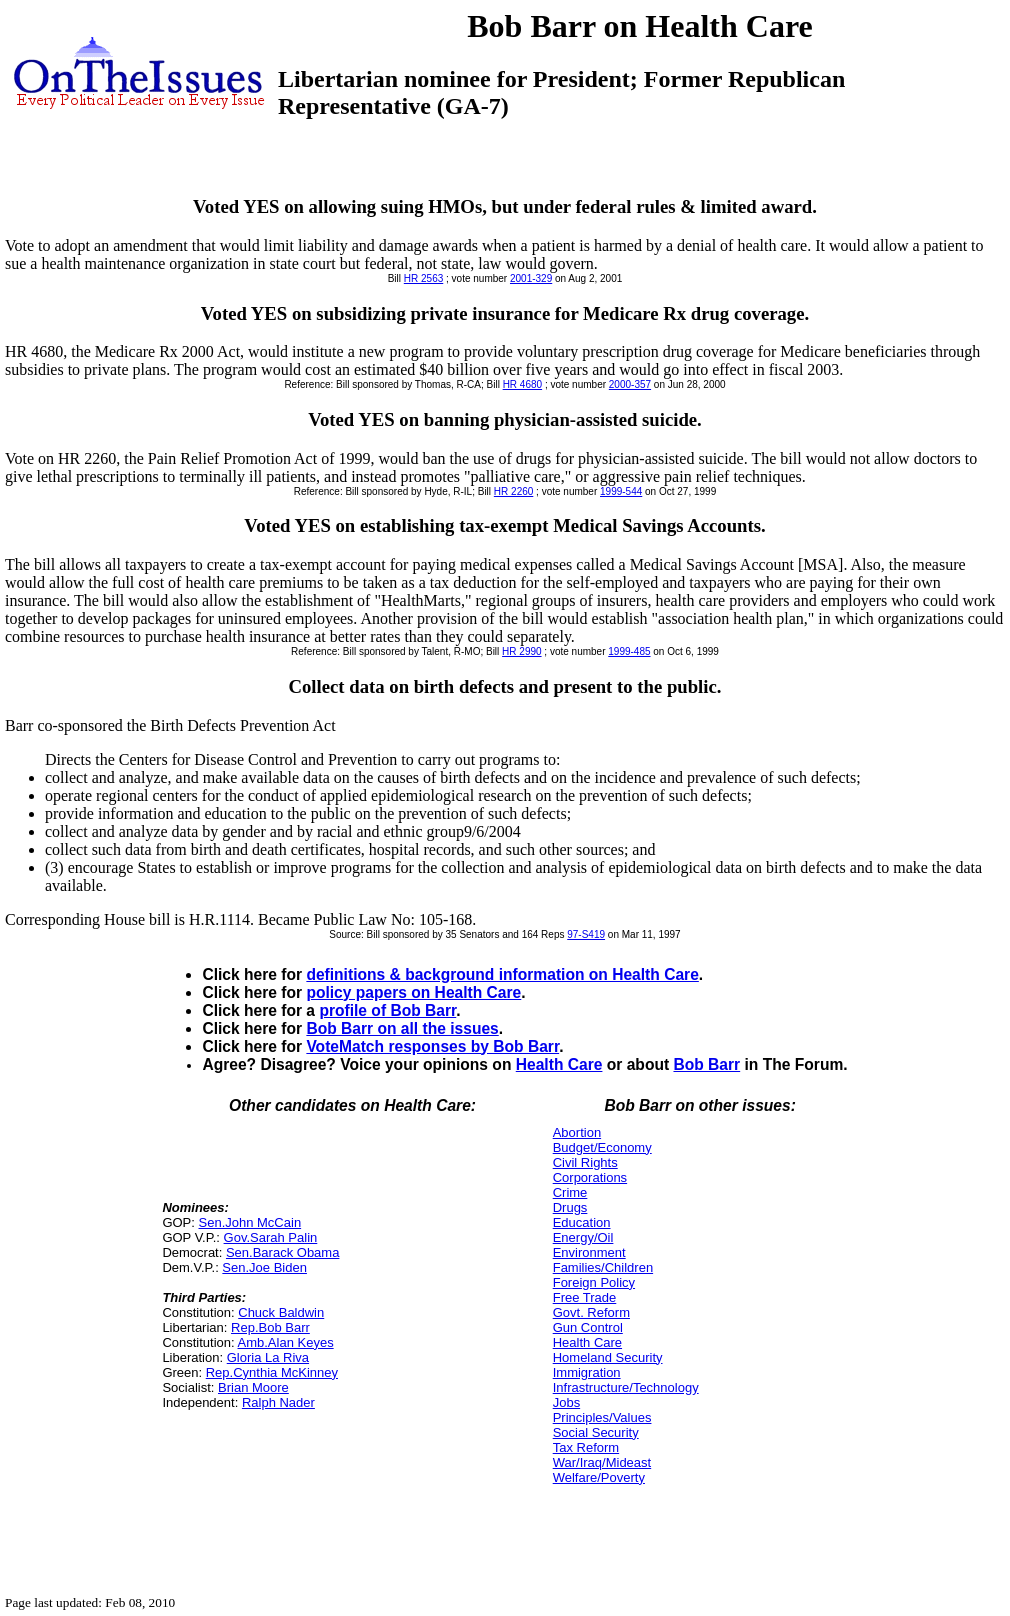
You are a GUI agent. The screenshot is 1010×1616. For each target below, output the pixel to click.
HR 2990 (521, 651)
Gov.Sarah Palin (271, 1237)
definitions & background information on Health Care (502, 974)
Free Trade (585, 1297)
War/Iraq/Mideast (602, 1462)
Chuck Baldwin (281, 1312)
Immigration (587, 1372)
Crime (570, 1192)
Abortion (577, 1132)
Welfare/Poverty (599, 1477)
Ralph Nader (278, 1402)
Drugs (570, 1207)
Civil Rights (585, 1162)
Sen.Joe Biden (264, 1267)
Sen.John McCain (250, 1222)
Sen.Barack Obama (282, 1252)
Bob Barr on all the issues (402, 1028)
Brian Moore (253, 1387)
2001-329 (531, 278)
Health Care (559, 1064)
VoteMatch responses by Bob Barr (432, 1046)
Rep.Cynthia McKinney (272, 1372)
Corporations (590, 1177)
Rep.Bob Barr (270, 1327)
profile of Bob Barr (387, 1010)
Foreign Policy (594, 1282)
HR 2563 (423, 278)
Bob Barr (706, 1064)
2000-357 (630, 384)
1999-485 (629, 651)
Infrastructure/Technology (626, 1387)
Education (582, 1222)
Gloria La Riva (268, 1357)
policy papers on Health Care (413, 992)
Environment (589, 1252)
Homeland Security (608, 1357)
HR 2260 (513, 491)
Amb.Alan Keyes (286, 1342)
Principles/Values (602, 1417)
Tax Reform (586, 1447)
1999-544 (621, 491)
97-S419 (586, 934)
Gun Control (588, 1327)
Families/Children (603, 1267)
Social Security (596, 1432)
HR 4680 (522, 384)
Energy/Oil (583, 1237)
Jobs (566, 1402)
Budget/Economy (602, 1147)
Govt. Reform (591, 1312)
